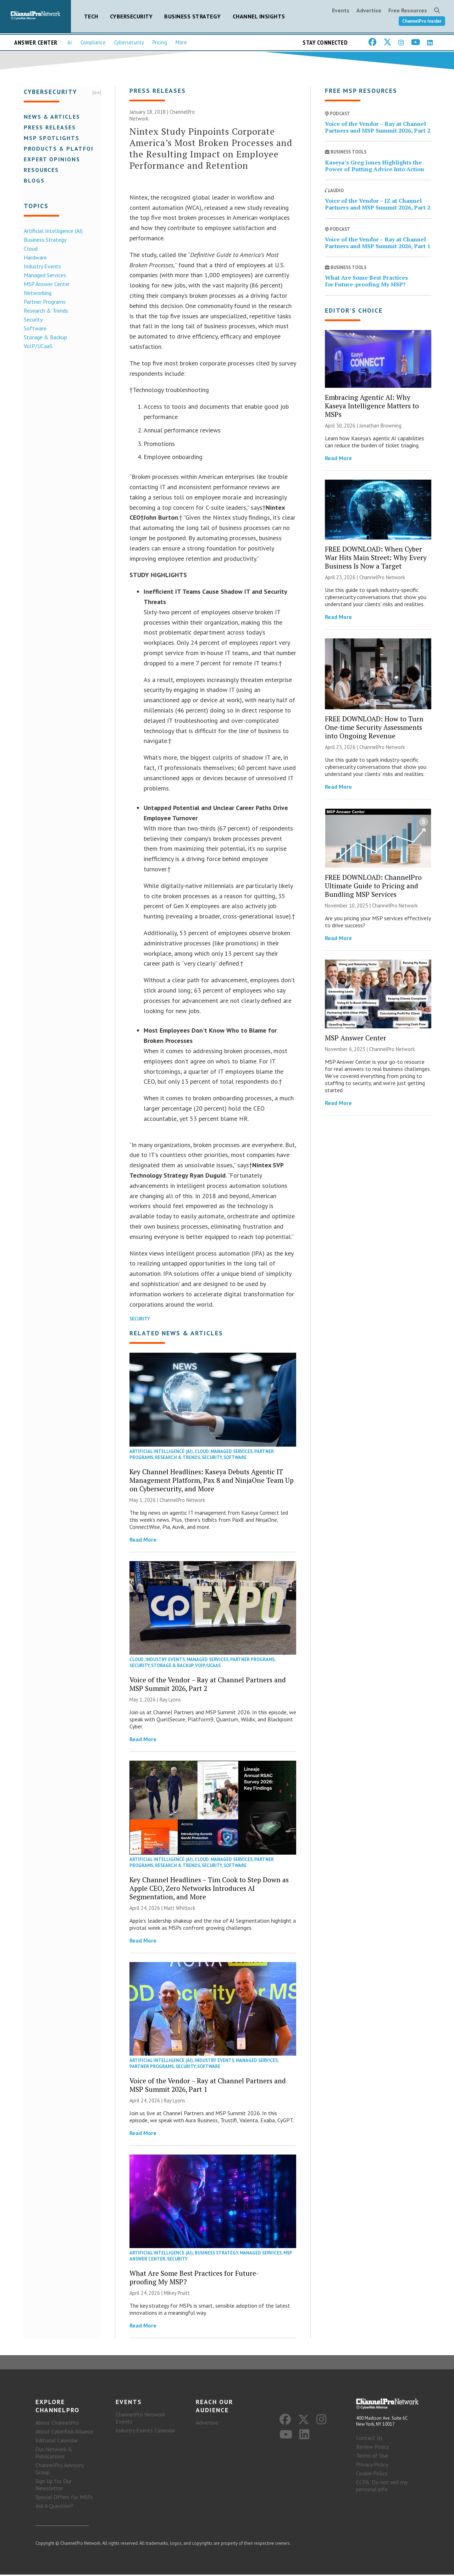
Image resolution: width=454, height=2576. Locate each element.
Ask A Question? (54, 2507)
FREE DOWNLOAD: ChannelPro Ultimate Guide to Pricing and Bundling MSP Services (373, 886)
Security (32, 319)
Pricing (160, 42)
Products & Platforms (63, 148)
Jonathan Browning (380, 426)
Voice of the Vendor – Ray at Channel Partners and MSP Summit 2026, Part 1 (207, 2085)
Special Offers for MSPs (64, 2498)
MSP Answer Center (46, 283)
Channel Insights (259, 16)
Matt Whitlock (179, 1908)
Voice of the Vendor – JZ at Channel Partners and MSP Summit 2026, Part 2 (377, 204)
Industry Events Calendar (145, 2431)
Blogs (33, 180)
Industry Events (41, 265)
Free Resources (407, 10)
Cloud (30, 248)
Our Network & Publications (53, 2454)
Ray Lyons (170, 1700)
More (181, 42)
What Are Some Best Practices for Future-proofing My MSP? (194, 2278)
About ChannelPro (57, 2423)
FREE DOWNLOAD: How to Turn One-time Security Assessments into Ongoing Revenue (374, 728)
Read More (142, 1540)
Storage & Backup (44, 336)
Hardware (34, 257)
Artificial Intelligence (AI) (52, 230)
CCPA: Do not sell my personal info (381, 2487)
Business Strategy (192, 16)
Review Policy (372, 2448)
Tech (91, 16)
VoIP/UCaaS (37, 345)
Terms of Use (372, 2456)
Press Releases (49, 126)
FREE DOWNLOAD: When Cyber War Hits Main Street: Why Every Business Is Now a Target (376, 558)
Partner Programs (44, 301)
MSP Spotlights (50, 137)
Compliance (93, 42)
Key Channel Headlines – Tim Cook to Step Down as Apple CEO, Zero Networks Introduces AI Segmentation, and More (209, 1888)
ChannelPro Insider (422, 21)
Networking (36, 292)
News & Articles (51, 116)
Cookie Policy (371, 2474)
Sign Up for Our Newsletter (53, 2486)
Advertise (368, 10)
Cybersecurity (131, 16)
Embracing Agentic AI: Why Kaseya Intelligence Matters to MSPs (372, 406)
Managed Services (44, 274)
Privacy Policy (372, 2465)
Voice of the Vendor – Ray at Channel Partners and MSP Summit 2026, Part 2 (207, 1684)
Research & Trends (45, 310)
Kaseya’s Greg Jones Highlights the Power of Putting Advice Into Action (374, 166)
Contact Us (369, 2439)
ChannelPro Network (182, 1500)
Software (34, 327)
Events (340, 10)
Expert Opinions (51, 158)
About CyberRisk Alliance (64, 2432)
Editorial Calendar (56, 2441)
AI (69, 42)
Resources (40, 169)
